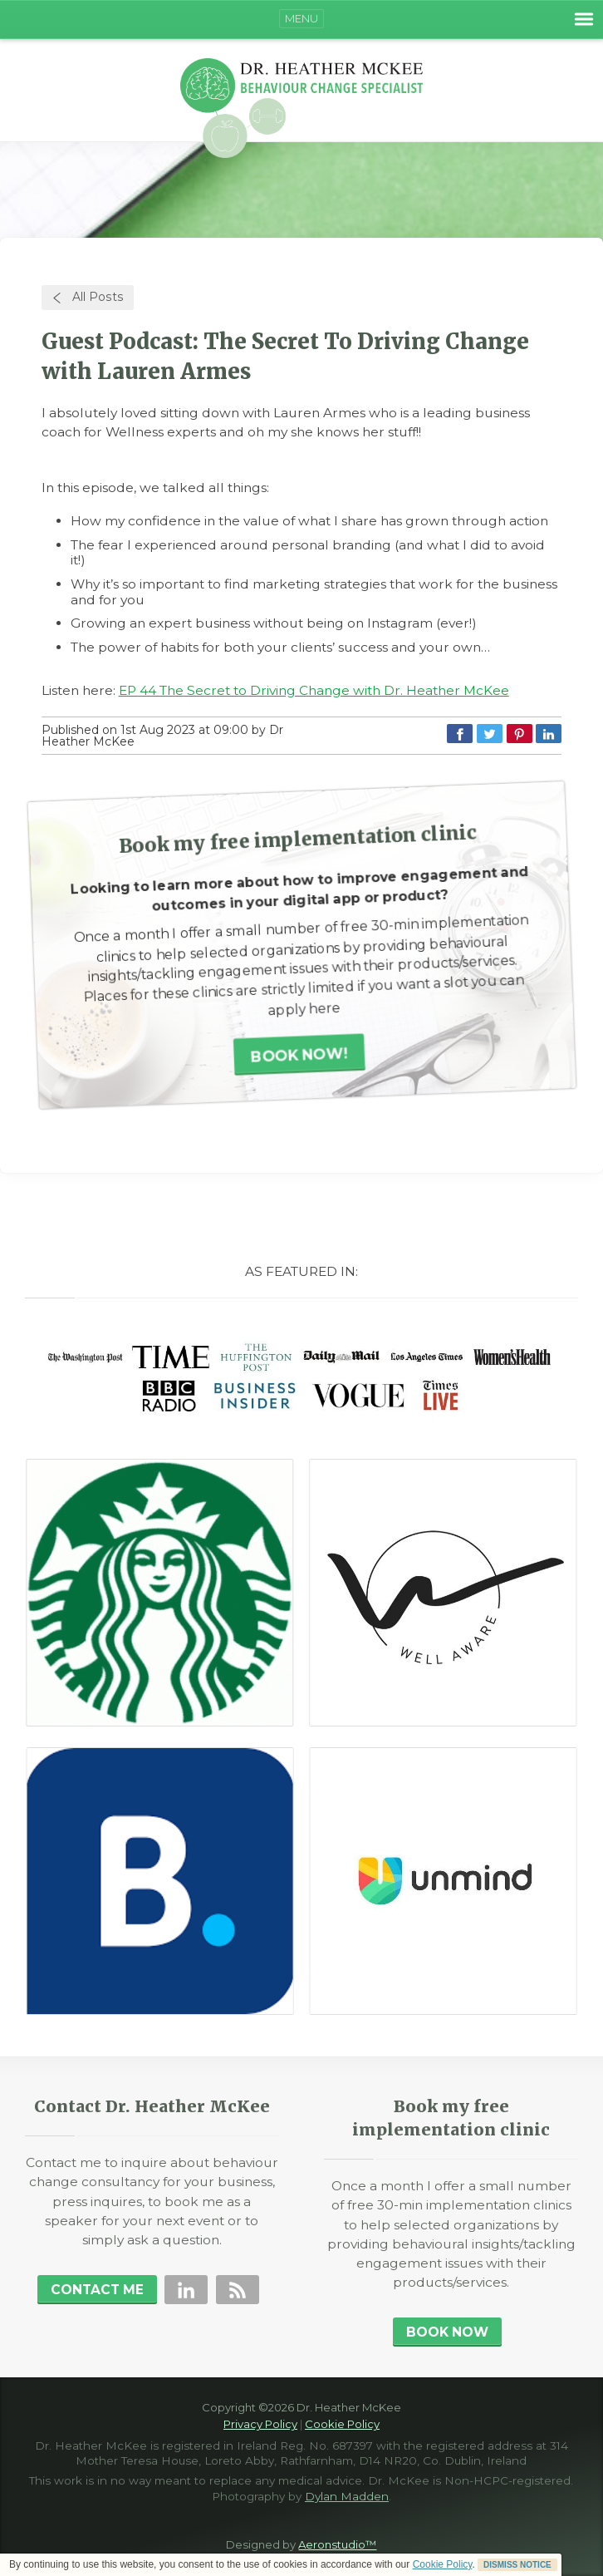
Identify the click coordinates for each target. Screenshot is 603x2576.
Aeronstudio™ (337, 2544)
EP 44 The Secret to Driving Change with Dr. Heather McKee (314, 690)
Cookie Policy (443, 2564)
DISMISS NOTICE (517, 2564)
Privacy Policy (260, 2424)
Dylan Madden (347, 2496)
